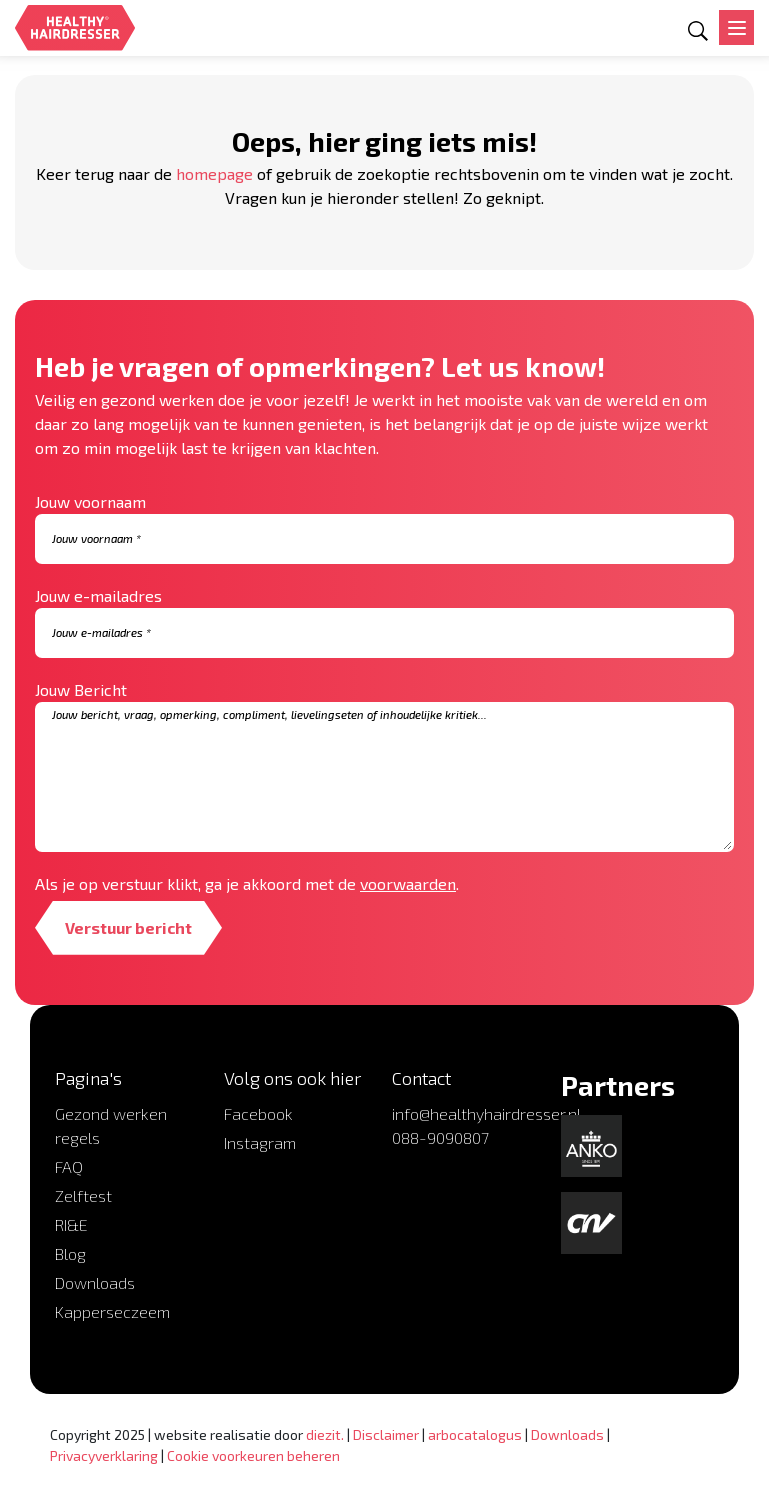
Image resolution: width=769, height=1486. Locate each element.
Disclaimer (386, 1434)
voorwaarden (408, 883)
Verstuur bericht (128, 927)
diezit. (325, 1434)
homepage (214, 173)
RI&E (71, 1224)
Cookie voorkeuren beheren (253, 1455)
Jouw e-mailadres (98, 595)
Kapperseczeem (112, 1311)
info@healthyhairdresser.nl (486, 1113)
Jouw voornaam (90, 501)
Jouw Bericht (81, 689)
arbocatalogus (475, 1434)
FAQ (69, 1166)
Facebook (258, 1113)
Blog (70, 1253)
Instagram (260, 1142)
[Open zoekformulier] (698, 31)
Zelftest (83, 1195)
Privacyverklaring (104, 1455)
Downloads (95, 1282)
